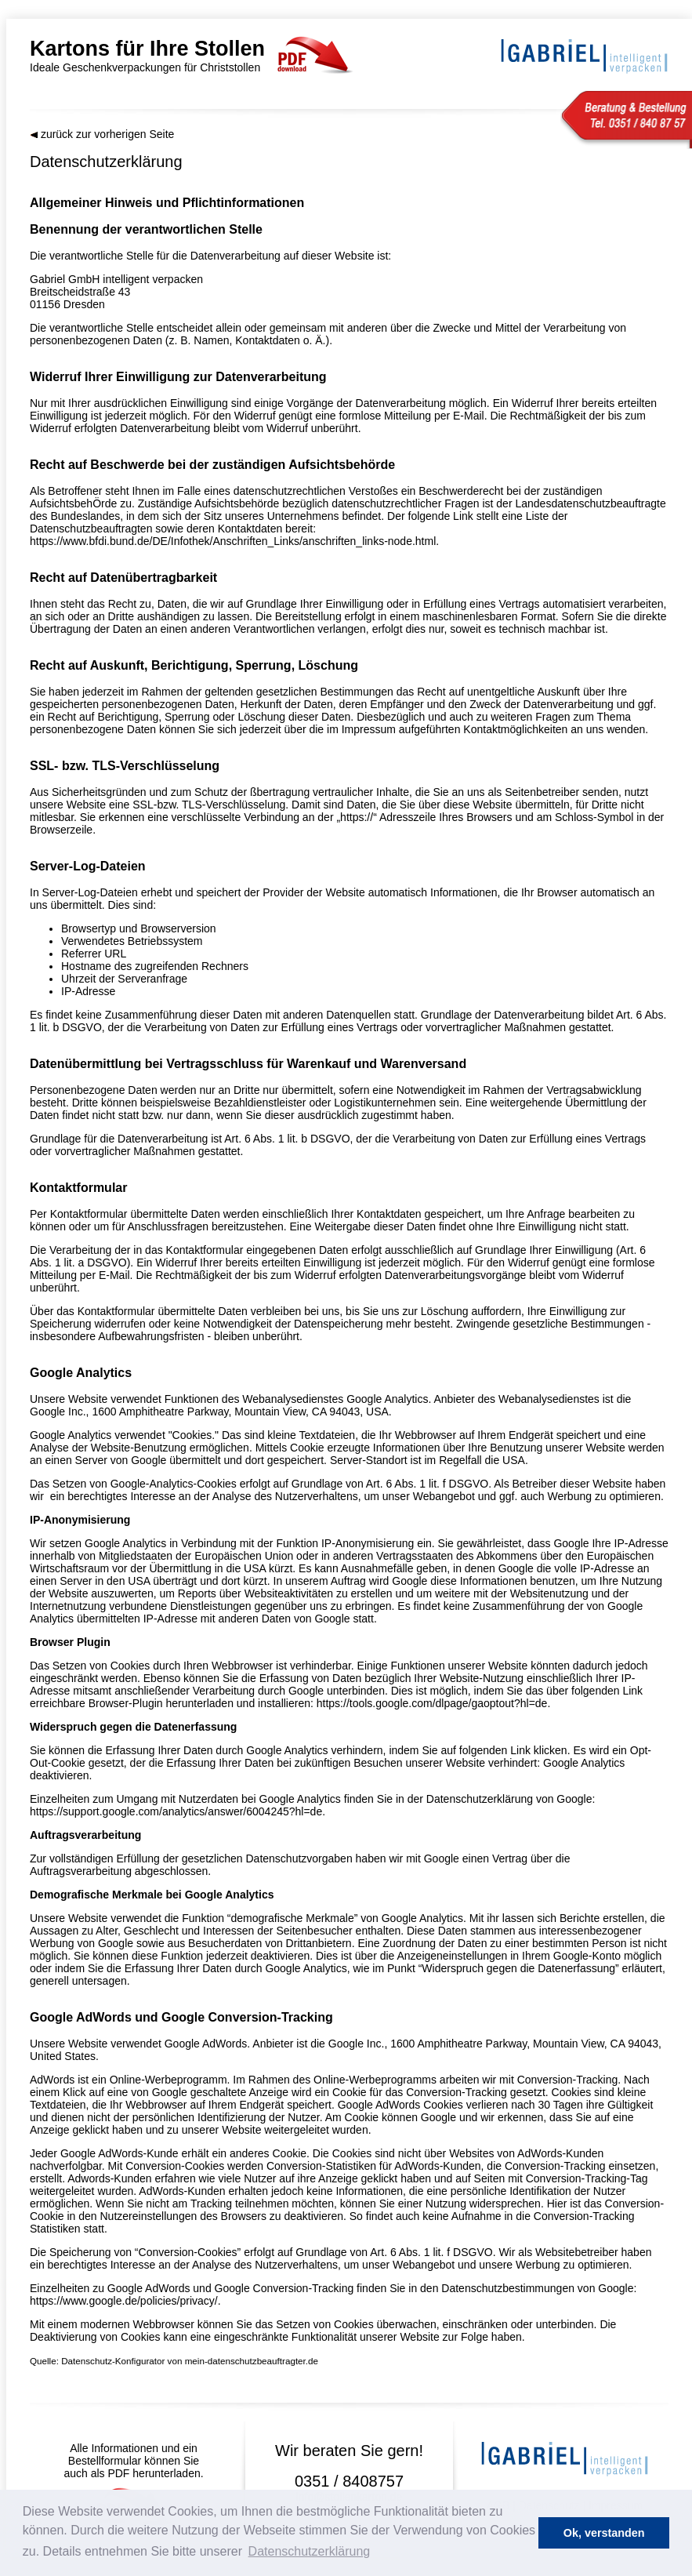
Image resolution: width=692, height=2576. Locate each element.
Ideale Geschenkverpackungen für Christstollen (206, 55)
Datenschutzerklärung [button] (309, 2551)
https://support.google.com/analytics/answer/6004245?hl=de (176, 1811)
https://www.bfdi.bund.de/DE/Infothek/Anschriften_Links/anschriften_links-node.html (233, 541)
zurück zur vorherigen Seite (102, 134)
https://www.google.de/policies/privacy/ (124, 2300)
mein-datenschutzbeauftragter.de (251, 2361)
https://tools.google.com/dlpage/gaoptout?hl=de (432, 1703)
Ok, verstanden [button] (604, 2533)
